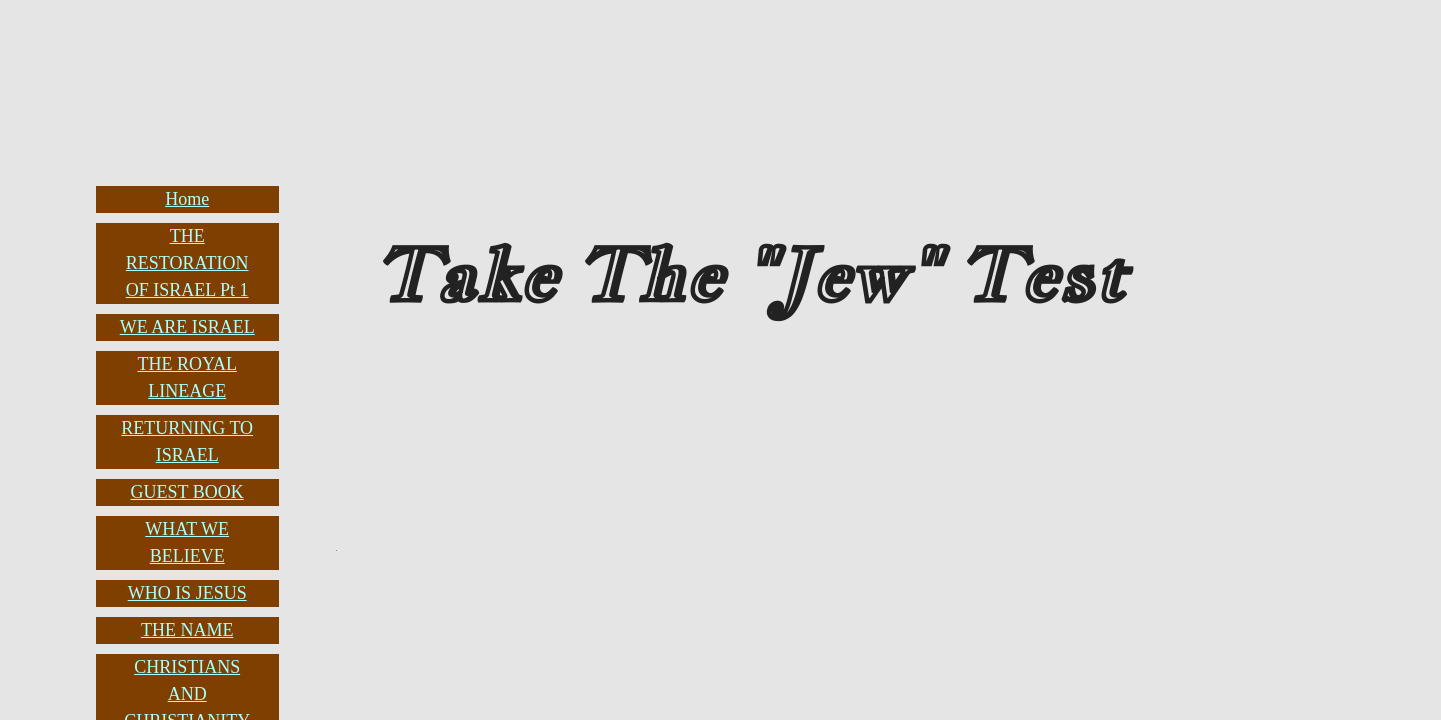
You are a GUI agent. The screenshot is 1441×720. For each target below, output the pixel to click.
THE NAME (187, 630)
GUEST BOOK (187, 492)
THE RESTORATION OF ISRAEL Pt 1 (187, 263)
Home (187, 199)
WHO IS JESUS (187, 593)
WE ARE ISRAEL (187, 327)
